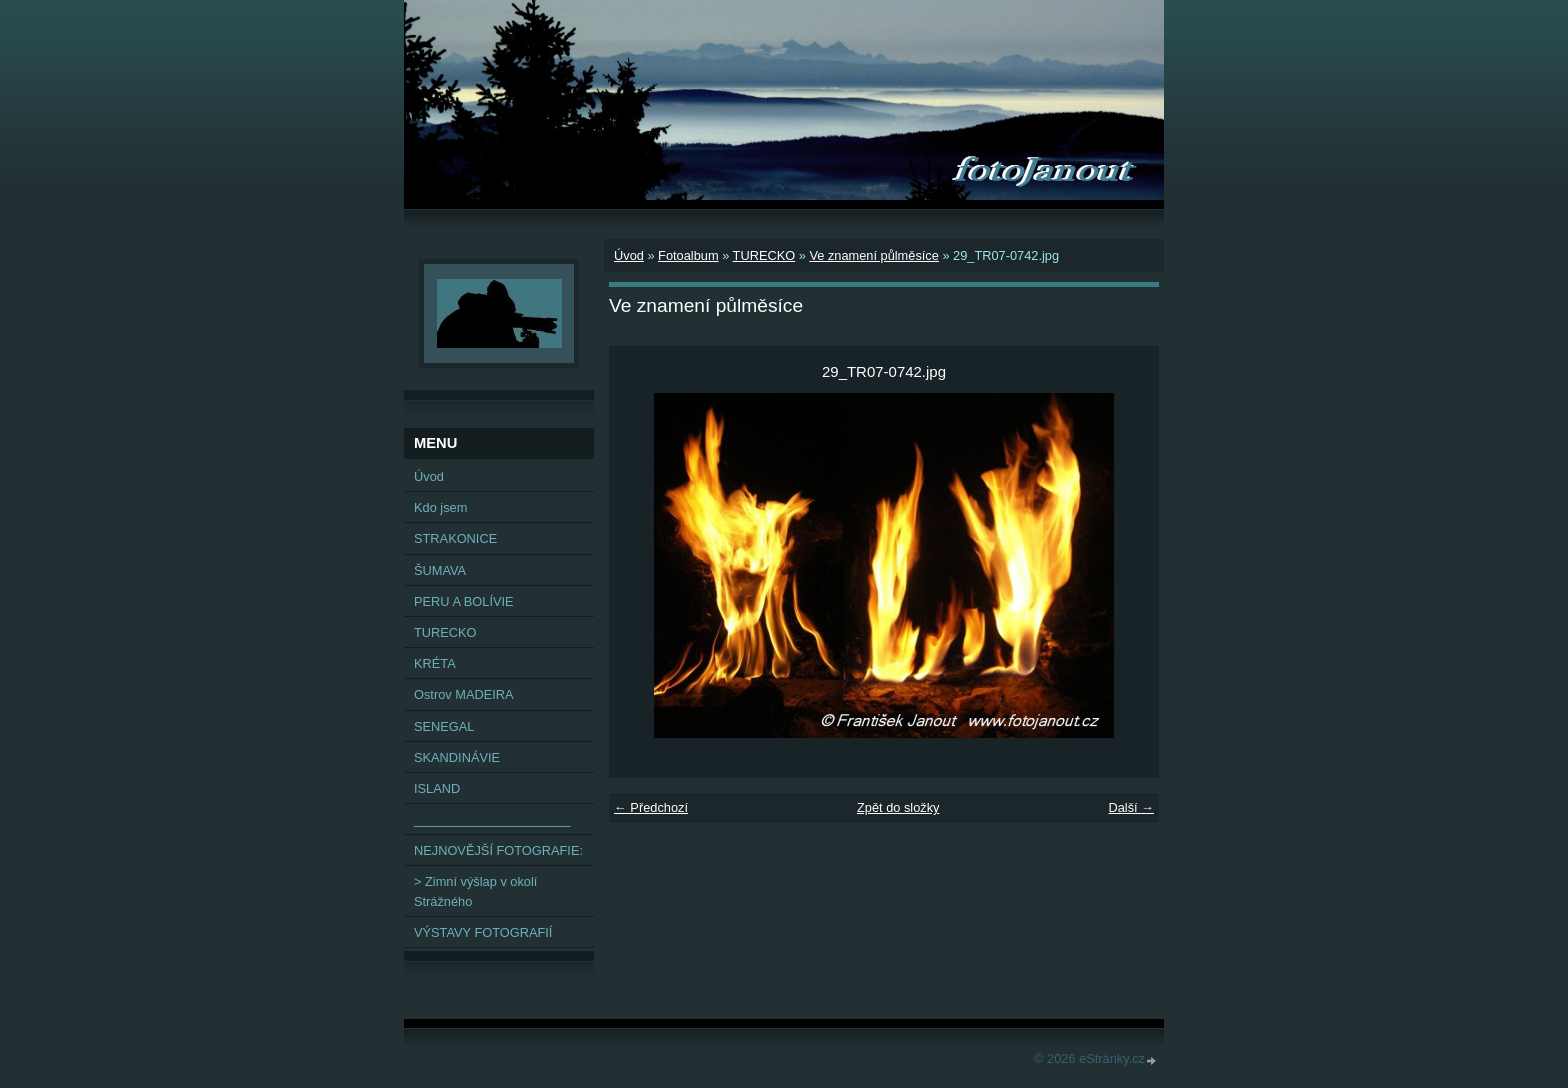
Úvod (629, 255)
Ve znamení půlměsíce (873, 255)
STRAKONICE (455, 538)
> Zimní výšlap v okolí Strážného (475, 891)
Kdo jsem (440, 507)
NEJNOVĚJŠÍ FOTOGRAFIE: (498, 850)
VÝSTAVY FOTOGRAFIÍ (483, 932)
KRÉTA (435, 663)
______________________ (492, 819)
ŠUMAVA (440, 570)
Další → (1131, 807)
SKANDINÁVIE (457, 757)
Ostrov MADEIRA (464, 694)
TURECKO (764, 255)
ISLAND (437, 788)
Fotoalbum (688, 255)
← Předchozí (651, 807)
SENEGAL (444, 726)
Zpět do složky (898, 807)
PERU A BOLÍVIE (464, 601)
